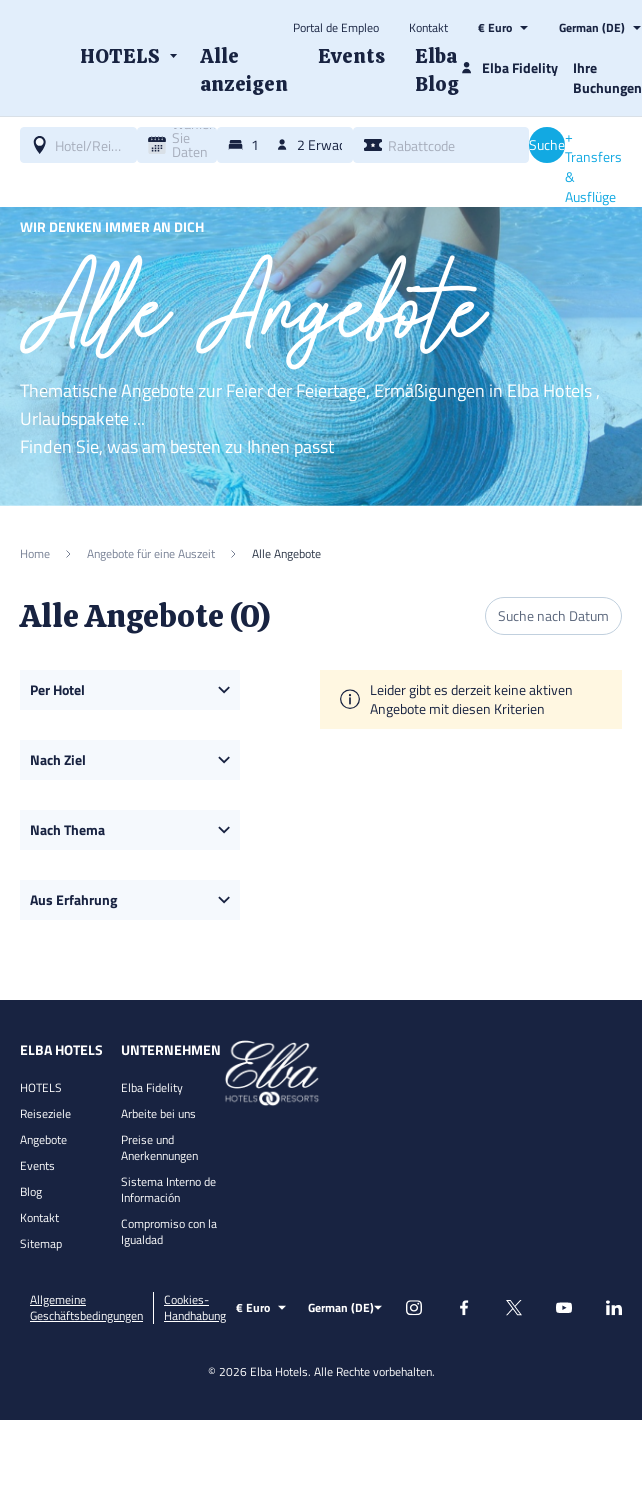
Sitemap (41, 1243)
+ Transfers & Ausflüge (593, 167)
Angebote (43, 1139)
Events (37, 1165)
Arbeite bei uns (158, 1113)
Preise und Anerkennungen (159, 1147)
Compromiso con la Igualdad (169, 1231)
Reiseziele (45, 1113)
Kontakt (428, 28)
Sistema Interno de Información (168, 1189)
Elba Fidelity (152, 1087)
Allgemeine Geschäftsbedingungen (86, 1308)
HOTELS (41, 1087)
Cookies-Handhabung (195, 1308)
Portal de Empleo (336, 28)
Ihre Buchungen (607, 77)
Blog (31, 1191)
